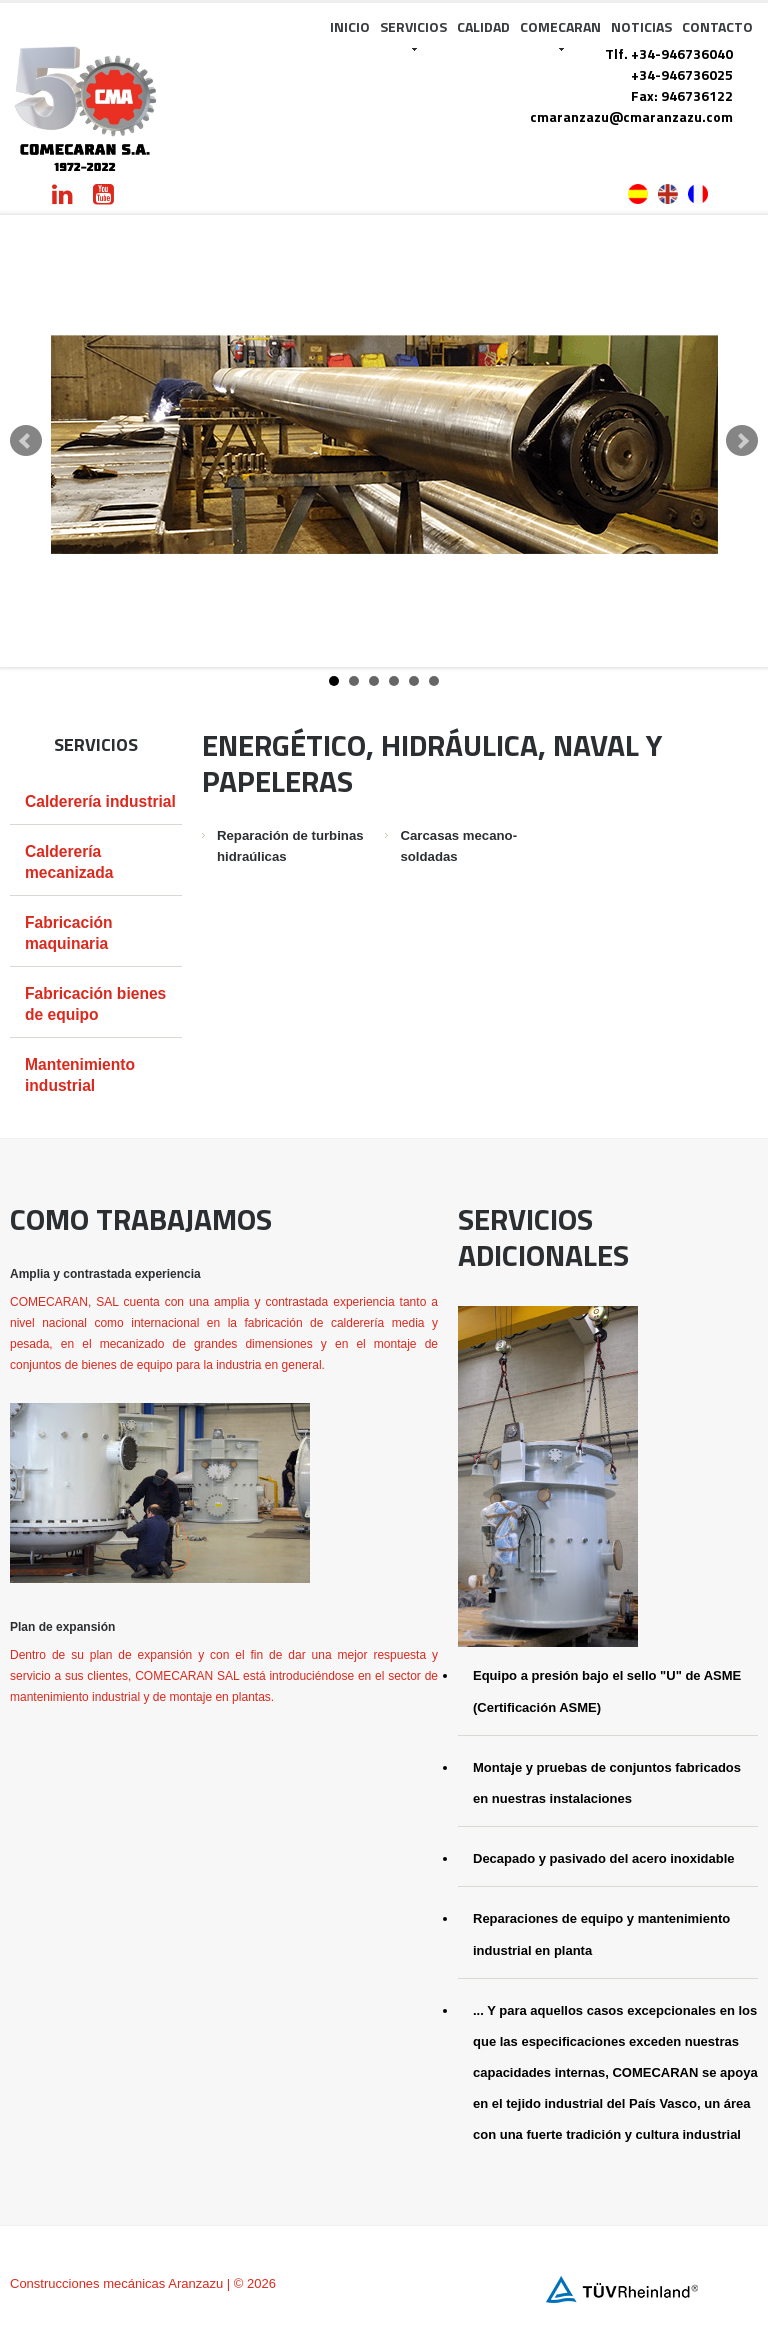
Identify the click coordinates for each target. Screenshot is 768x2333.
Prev (26, 441)
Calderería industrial (100, 801)
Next (742, 441)
